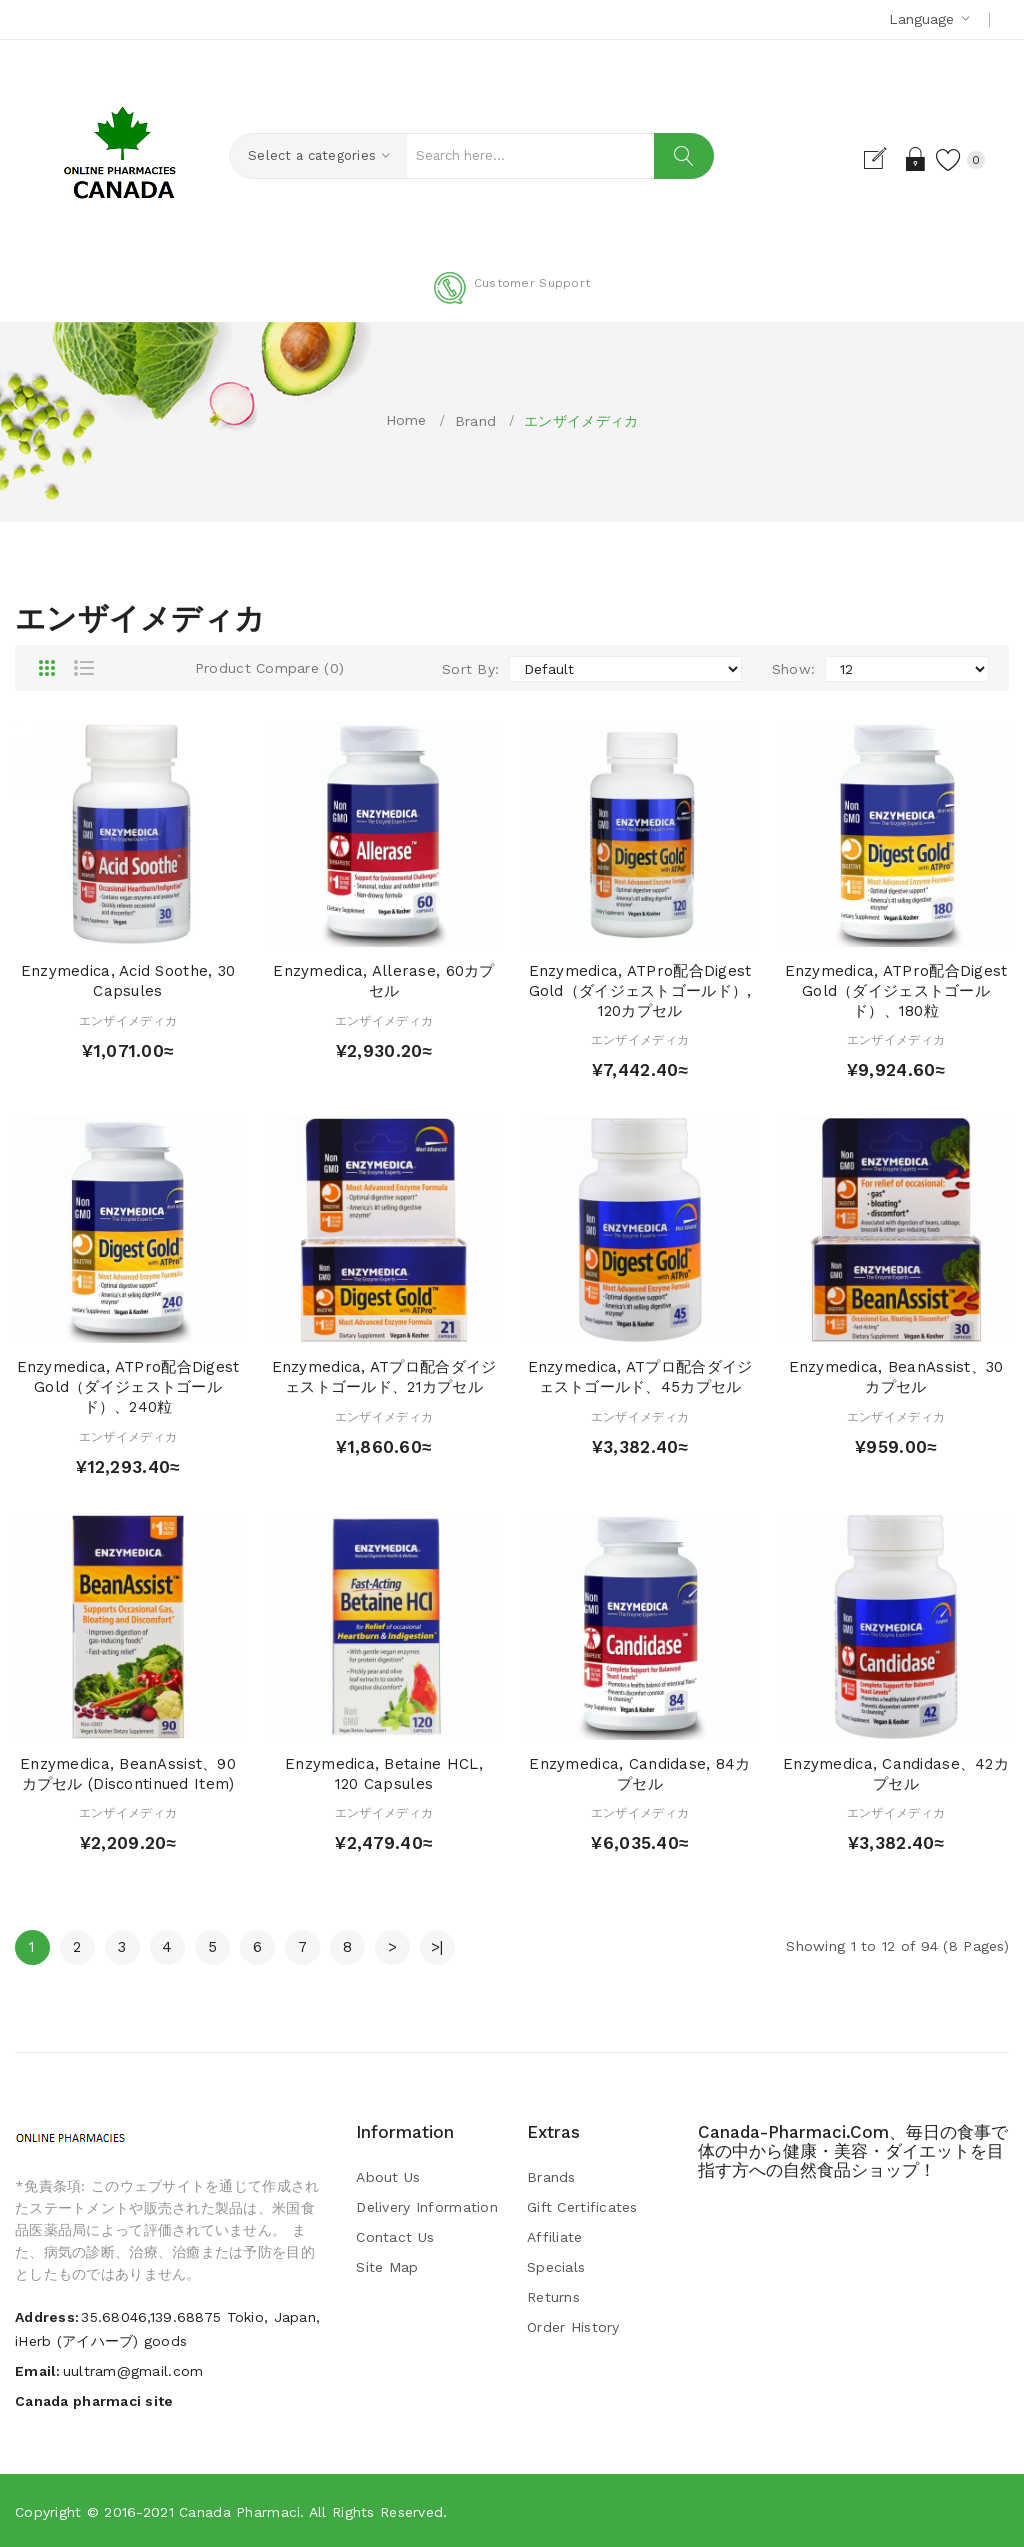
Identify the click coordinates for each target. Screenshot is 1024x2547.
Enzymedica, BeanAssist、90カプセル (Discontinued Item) (128, 1774)
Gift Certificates (582, 2207)
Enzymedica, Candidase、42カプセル (896, 1774)
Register (872, 159)
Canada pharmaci (239, 2512)
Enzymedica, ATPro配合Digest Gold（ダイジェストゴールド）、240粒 (128, 1387)
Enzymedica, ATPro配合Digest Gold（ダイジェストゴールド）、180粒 (896, 991)
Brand (475, 421)
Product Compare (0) (269, 668)
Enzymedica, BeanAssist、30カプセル (896, 1377)
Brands (551, 2177)
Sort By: (470, 669)
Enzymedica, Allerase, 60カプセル (383, 981)
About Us (388, 2177)
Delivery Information (427, 2207)
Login (907, 159)
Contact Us (395, 2237)
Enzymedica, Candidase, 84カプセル (639, 1774)
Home (406, 420)
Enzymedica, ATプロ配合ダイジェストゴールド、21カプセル (384, 1377)
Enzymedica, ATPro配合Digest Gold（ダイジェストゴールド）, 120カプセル (640, 991)
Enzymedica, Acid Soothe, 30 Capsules (128, 981)
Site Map (387, 2267)
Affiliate (555, 2237)
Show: (793, 669)
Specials (556, 2267)
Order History (573, 2327)
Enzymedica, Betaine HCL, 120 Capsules (384, 1774)
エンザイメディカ (581, 421)
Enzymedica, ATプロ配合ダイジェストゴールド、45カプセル (640, 1377)
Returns (553, 2297)
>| (437, 1947)
